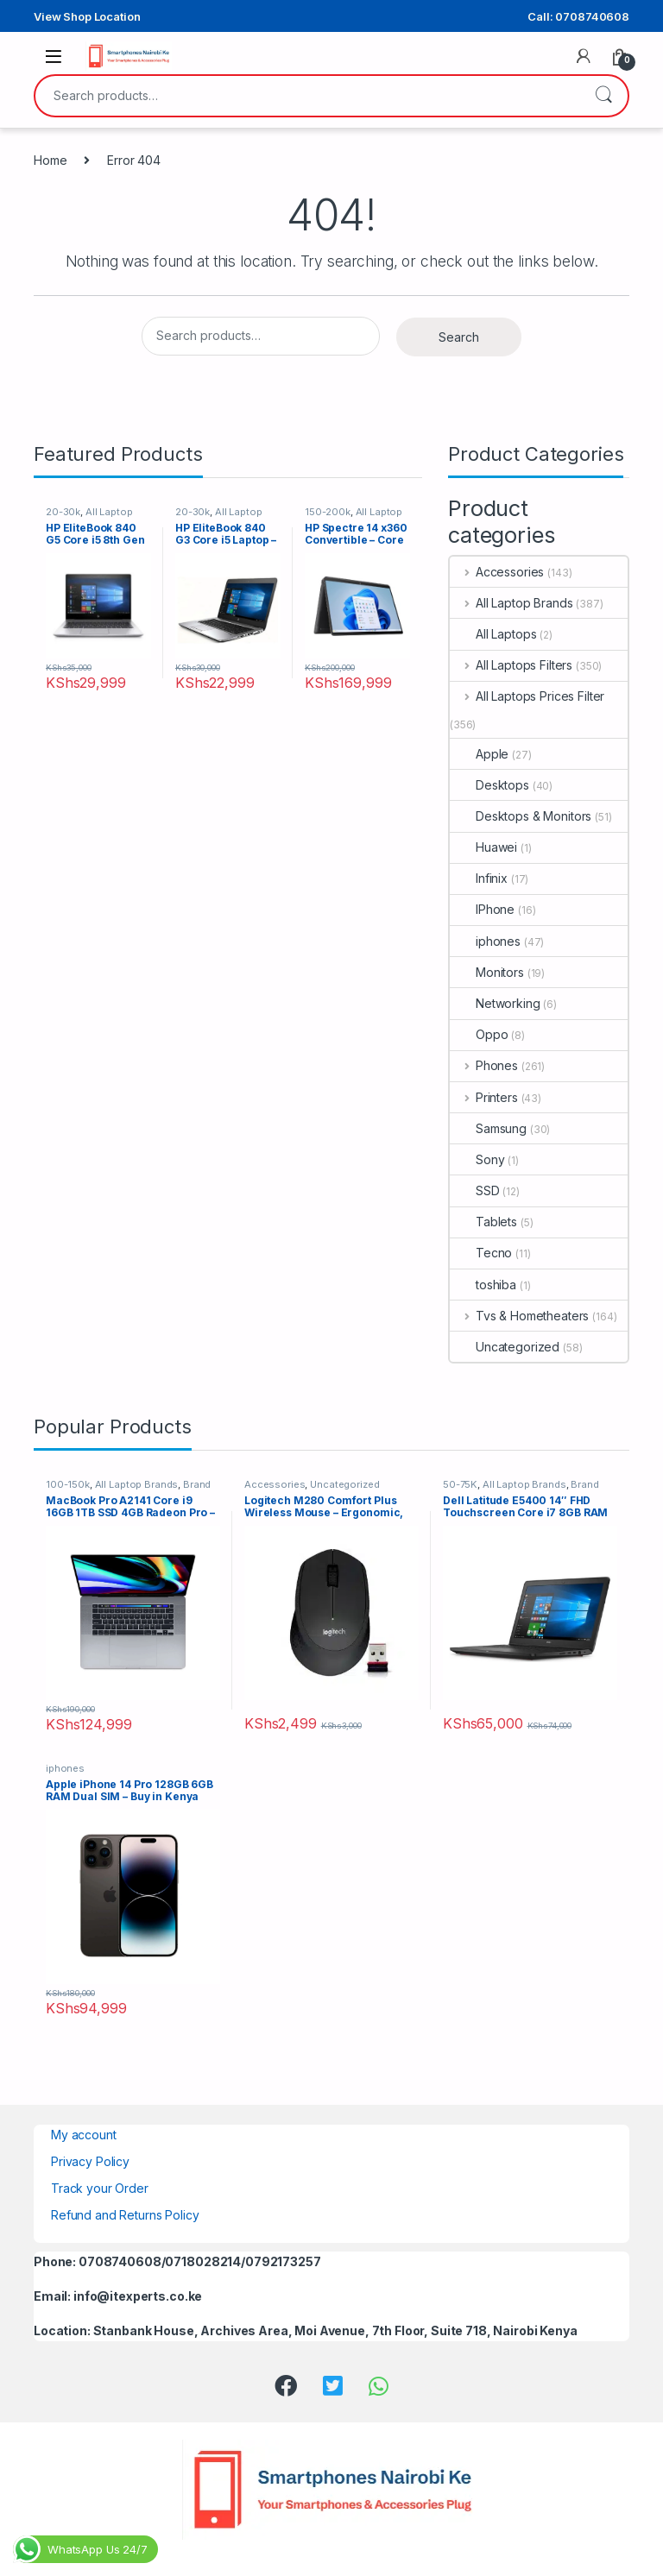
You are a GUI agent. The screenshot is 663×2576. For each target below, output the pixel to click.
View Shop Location (87, 16)
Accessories (497, 571)
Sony (477, 1159)
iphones (485, 941)
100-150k (68, 1484)
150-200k (327, 512)
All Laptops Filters (511, 665)
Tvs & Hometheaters (519, 1315)
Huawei (483, 847)
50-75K (460, 1484)
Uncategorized (504, 1346)
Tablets (483, 1221)
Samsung (488, 1128)
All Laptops (493, 634)
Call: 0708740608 (578, 16)
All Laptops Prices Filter (527, 696)
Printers (484, 1097)
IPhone (482, 909)
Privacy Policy (90, 2161)
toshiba (483, 1284)
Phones (484, 1065)
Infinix (479, 878)
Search (603, 96)
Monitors (487, 972)
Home (50, 160)
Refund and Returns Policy (125, 2215)
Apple (479, 753)
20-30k (63, 512)
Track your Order (99, 2188)
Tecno (481, 1252)
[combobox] (307, 96)
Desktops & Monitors (520, 816)
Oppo (479, 1034)
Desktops (489, 785)
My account (84, 2134)
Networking (495, 1003)
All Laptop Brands (511, 602)
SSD (475, 1190)
